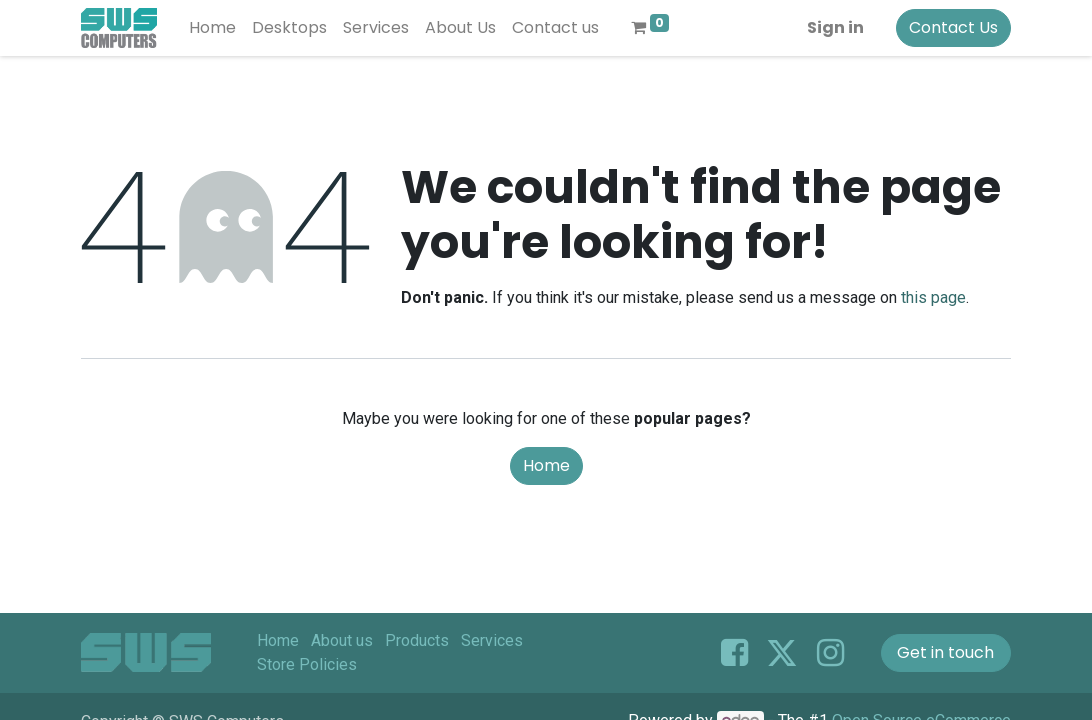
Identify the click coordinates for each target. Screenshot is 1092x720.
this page (933, 297)
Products (417, 640)
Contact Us (953, 27)
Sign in (835, 27)
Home (546, 465)
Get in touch (945, 652)
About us (342, 640)
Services (492, 640)
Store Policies (307, 664)
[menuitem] (212, 28)
